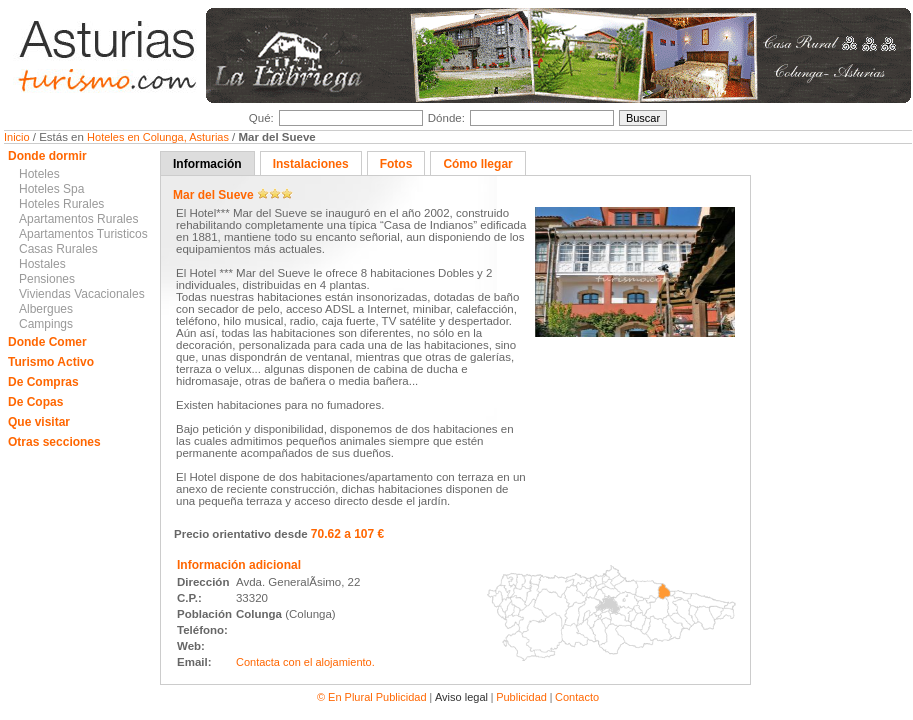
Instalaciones (311, 164)
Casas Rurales (58, 249)
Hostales (42, 264)
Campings (46, 324)
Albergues (46, 309)
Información (207, 164)
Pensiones (47, 279)
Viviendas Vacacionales (82, 294)
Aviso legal (461, 697)
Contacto (577, 697)
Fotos (396, 164)
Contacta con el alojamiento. (305, 662)
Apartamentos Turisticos (83, 234)
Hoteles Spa (51, 189)
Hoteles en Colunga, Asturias (159, 137)
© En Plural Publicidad (373, 697)
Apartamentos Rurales (78, 219)
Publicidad (521, 697)
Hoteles (39, 174)
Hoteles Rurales (61, 204)
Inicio (18, 137)
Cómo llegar (477, 164)
